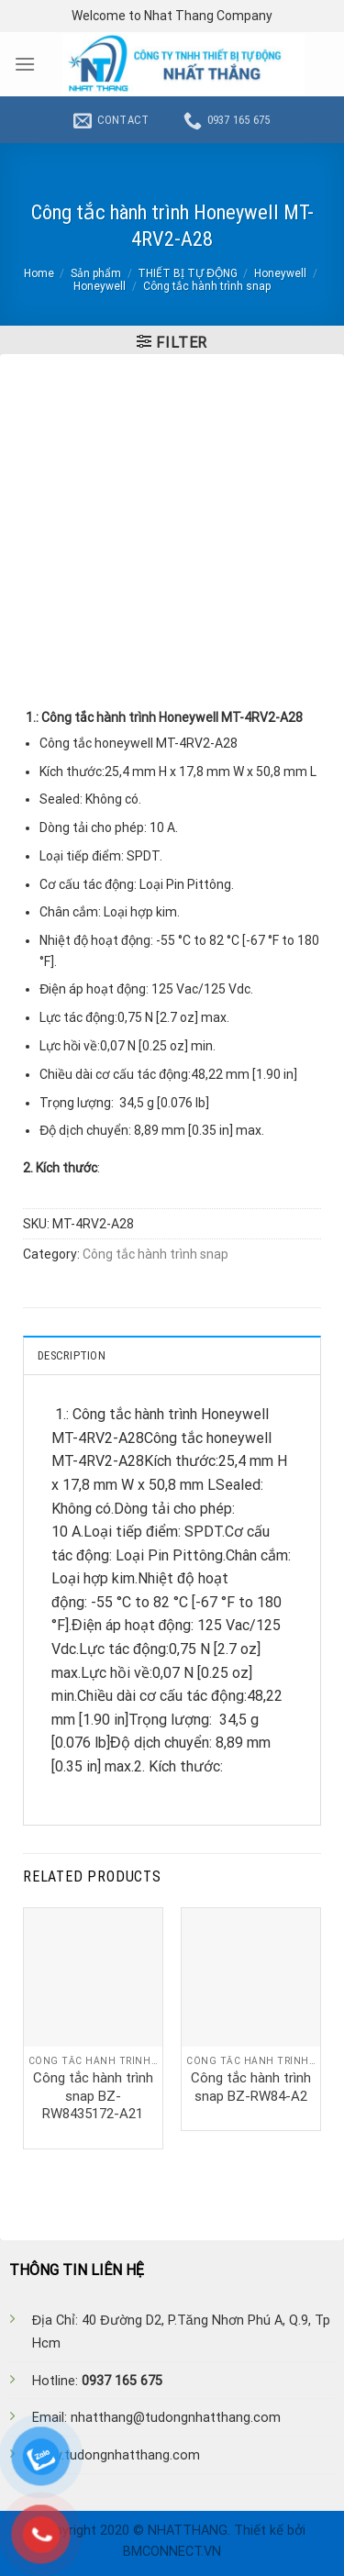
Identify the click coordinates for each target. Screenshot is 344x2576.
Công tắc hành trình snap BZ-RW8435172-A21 (93, 2096)
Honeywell (280, 273)
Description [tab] (71, 1355)
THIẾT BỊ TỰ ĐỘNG (188, 273)
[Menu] (25, 63)
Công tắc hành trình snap (207, 286)
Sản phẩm (96, 273)
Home (39, 273)
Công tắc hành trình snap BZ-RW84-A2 (251, 2087)
